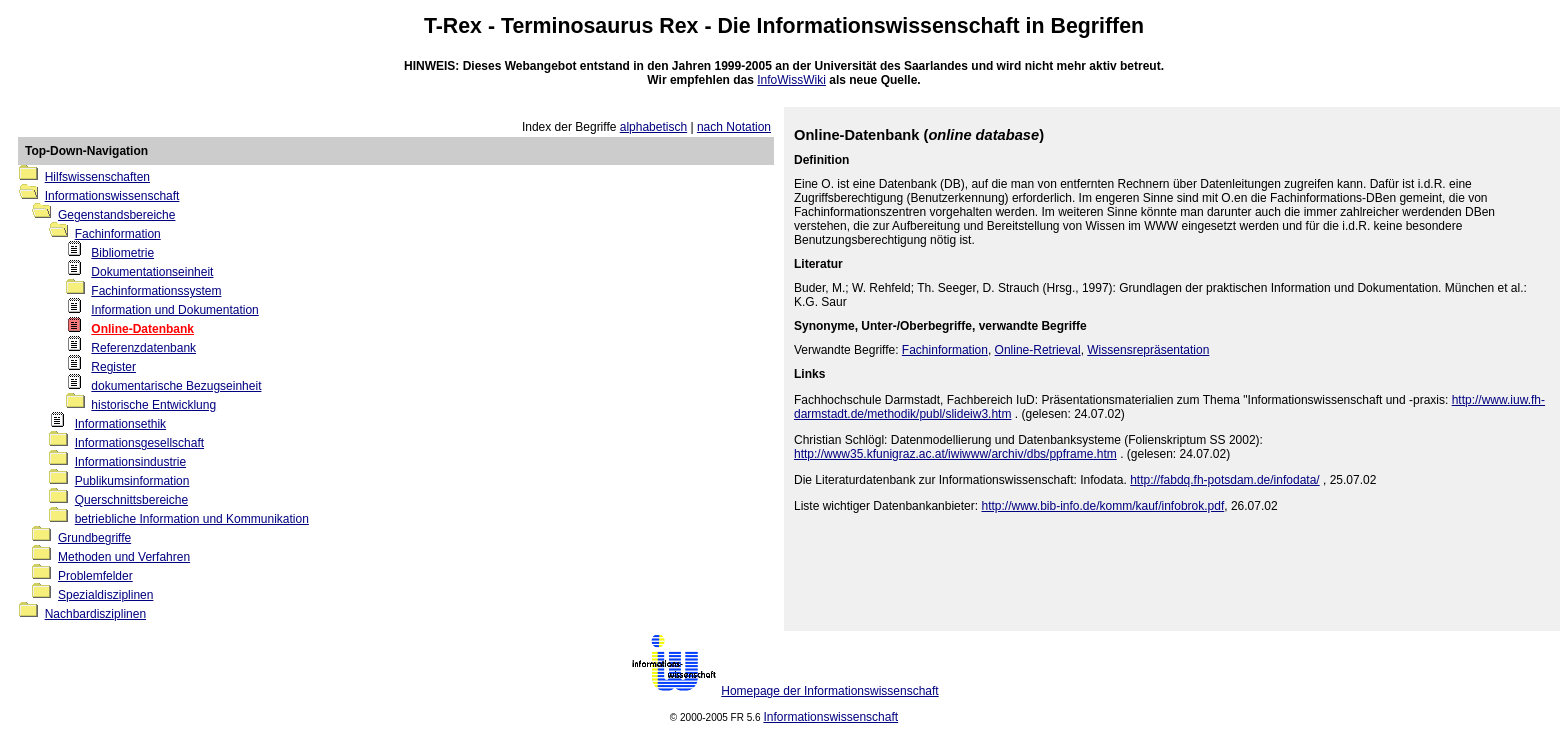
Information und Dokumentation (174, 310)
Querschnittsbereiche (131, 500)
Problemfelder (95, 576)
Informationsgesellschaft (139, 443)
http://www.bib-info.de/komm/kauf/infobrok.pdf (1102, 506)
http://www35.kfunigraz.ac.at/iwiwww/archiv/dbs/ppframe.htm (955, 454)
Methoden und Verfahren (124, 557)
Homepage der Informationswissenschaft (829, 691)
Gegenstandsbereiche (116, 215)
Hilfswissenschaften (97, 177)
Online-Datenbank (142, 329)
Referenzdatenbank (143, 348)
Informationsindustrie (130, 462)
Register (113, 367)
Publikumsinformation (132, 481)
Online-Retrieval (1038, 350)
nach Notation (734, 127)
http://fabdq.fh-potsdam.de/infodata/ (1224, 480)
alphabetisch (653, 127)
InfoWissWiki (791, 80)
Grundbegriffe (94, 538)
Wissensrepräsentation (1148, 350)
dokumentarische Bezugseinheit (176, 386)
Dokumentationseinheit (152, 272)
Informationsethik (120, 424)
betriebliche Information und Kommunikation (192, 519)
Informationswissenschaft (888, 26)
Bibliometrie (122, 253)
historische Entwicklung (153, 405)
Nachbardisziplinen (95, 614)
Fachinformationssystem (156, 291)
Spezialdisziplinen (105, 595)
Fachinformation (118, 234)
